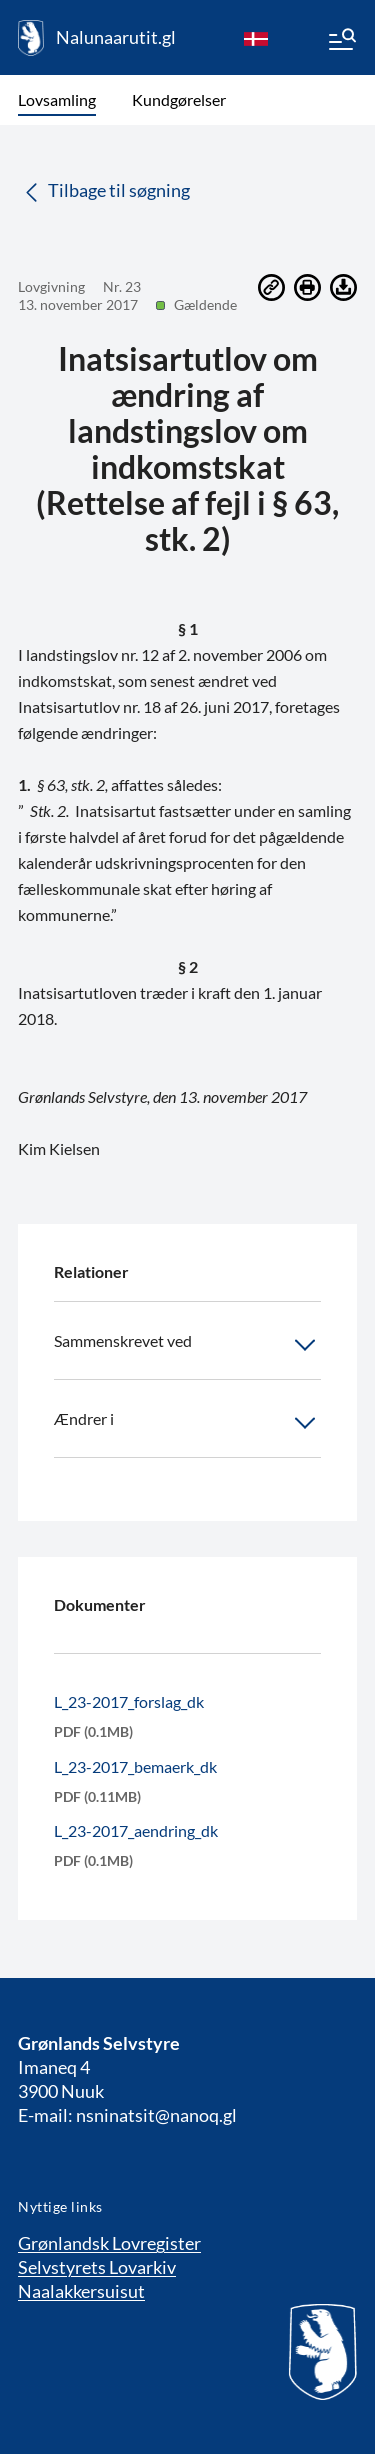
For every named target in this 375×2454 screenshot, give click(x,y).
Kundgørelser (179, 99)
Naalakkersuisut (81, 2291)
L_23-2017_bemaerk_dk (135, 1766)
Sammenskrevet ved (187, 1345)
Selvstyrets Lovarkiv (97, 2267)
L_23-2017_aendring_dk (136, 1830)
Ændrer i (187, 1423)
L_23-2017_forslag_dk (129, 1701)
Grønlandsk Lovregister (109, 2243)
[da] (256, 38)
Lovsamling (57, 99)
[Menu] (341, 42)
